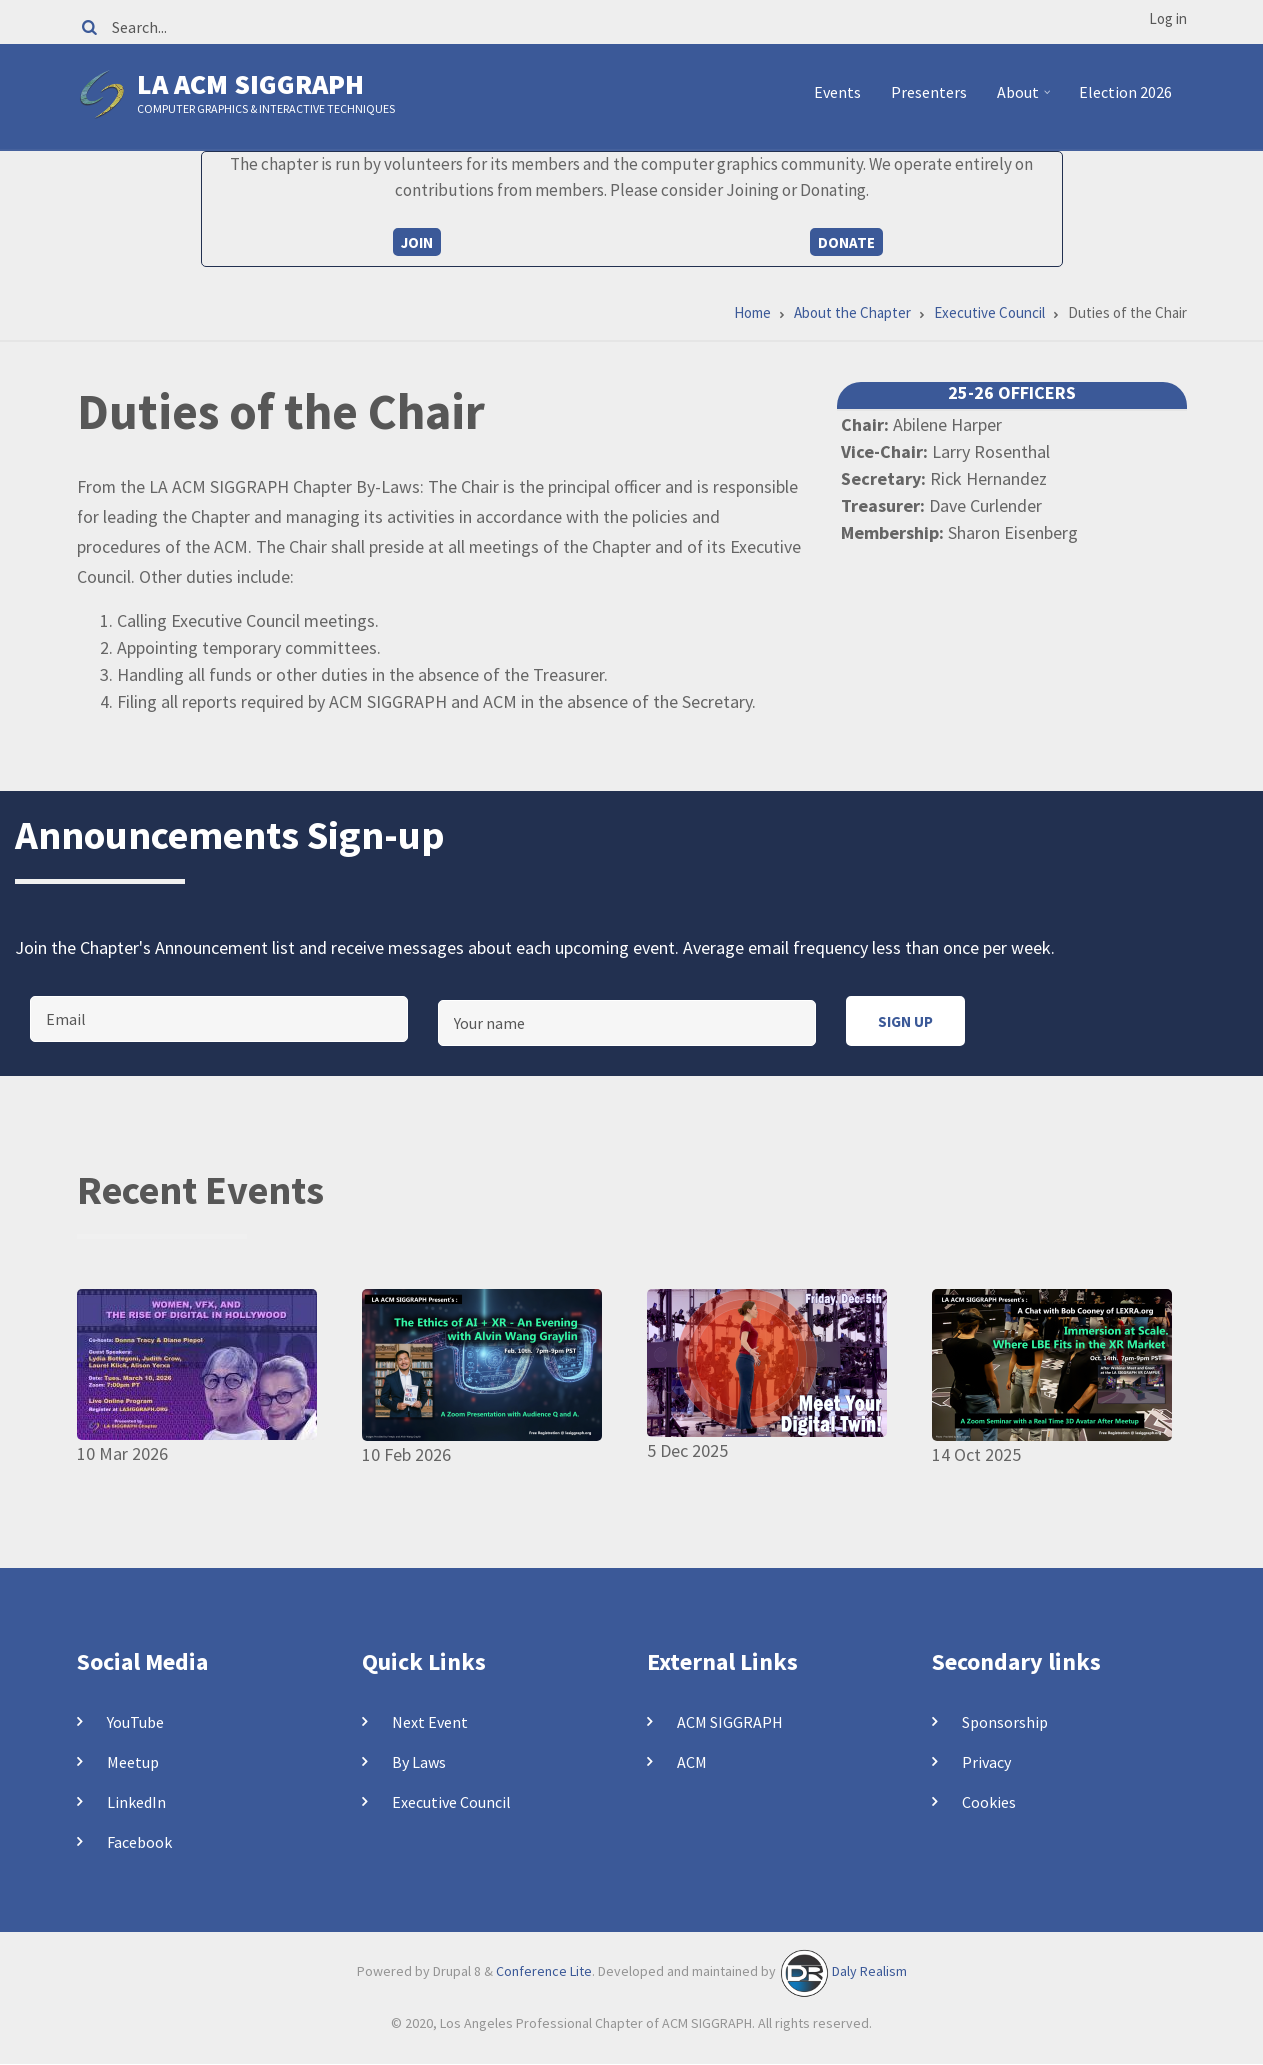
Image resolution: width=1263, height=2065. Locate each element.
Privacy (986, 1762)
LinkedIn (136, 1802)
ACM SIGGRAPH (730, 1722)
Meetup (133, 1762)
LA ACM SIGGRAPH (250, 84)
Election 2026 (1125, 92)
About (1026, 100)
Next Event (430, 1722)
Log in (1168, 18)
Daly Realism (869, 1971)
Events (837, 92)
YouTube (135, 1722)
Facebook (139, 1842)
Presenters (929, 92)
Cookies (989, 1802)
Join (417, 242)
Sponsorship (1005, 1722)
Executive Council (451, 1802)
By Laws (419, 1762)
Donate (846, 242)
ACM (692, 1762)
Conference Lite (544, 1971)
